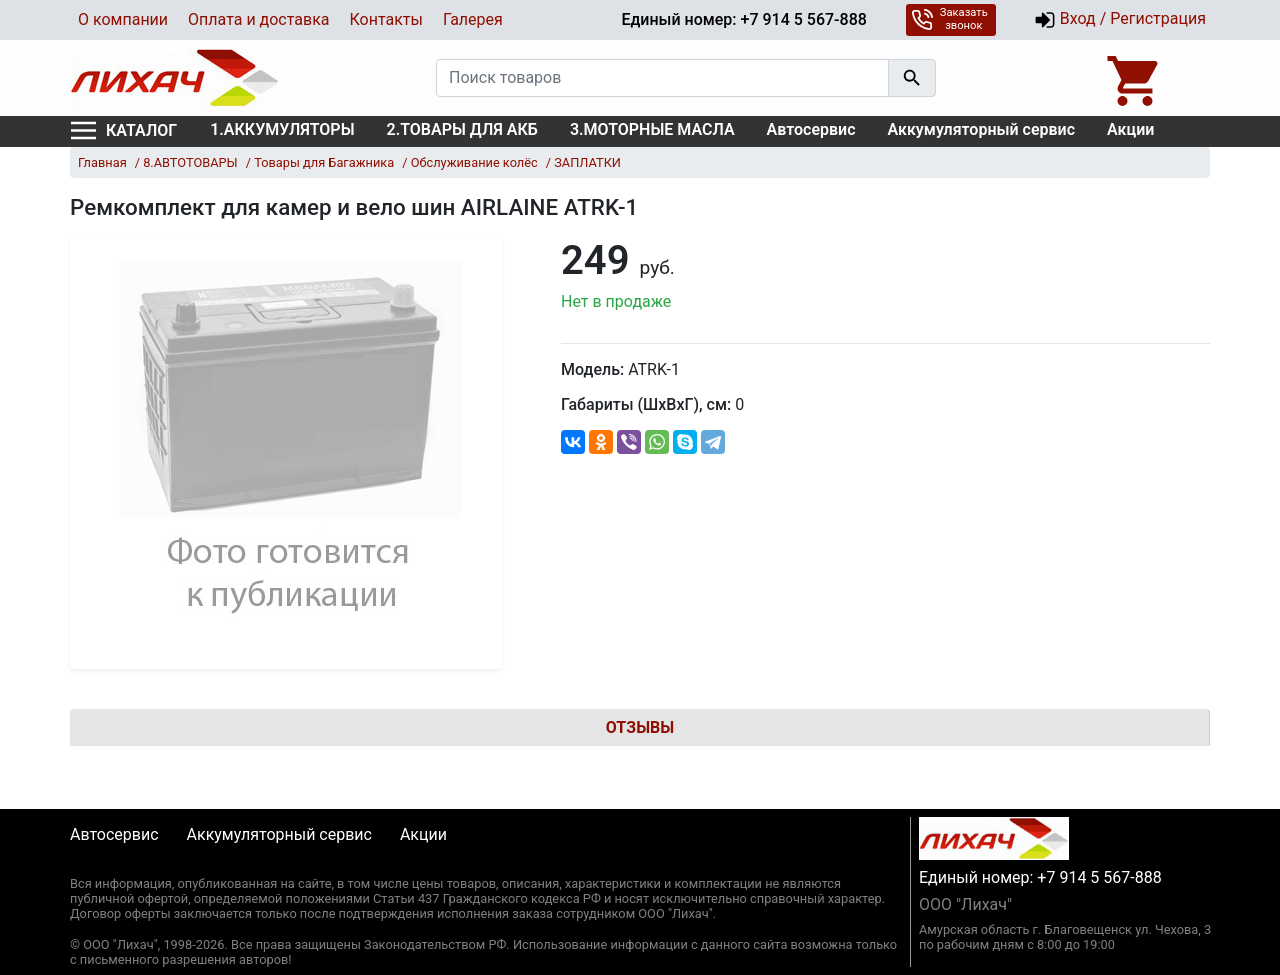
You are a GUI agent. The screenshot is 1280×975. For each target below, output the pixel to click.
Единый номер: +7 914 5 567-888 (743, 19)
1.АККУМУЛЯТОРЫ (282, 129)
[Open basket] (1135, 78)
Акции (1130, 129)
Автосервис (811, 129)
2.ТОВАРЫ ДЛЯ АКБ (462, 129)
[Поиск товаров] (662, 78)
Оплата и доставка (258, 19)
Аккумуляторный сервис (982, 129)
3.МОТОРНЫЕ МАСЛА (652, 129)
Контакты (385, 19)
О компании (123, 19)
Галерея (473, 19)
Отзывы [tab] (640, 727)
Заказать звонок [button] (949, 19)
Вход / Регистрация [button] (1120, 20)
